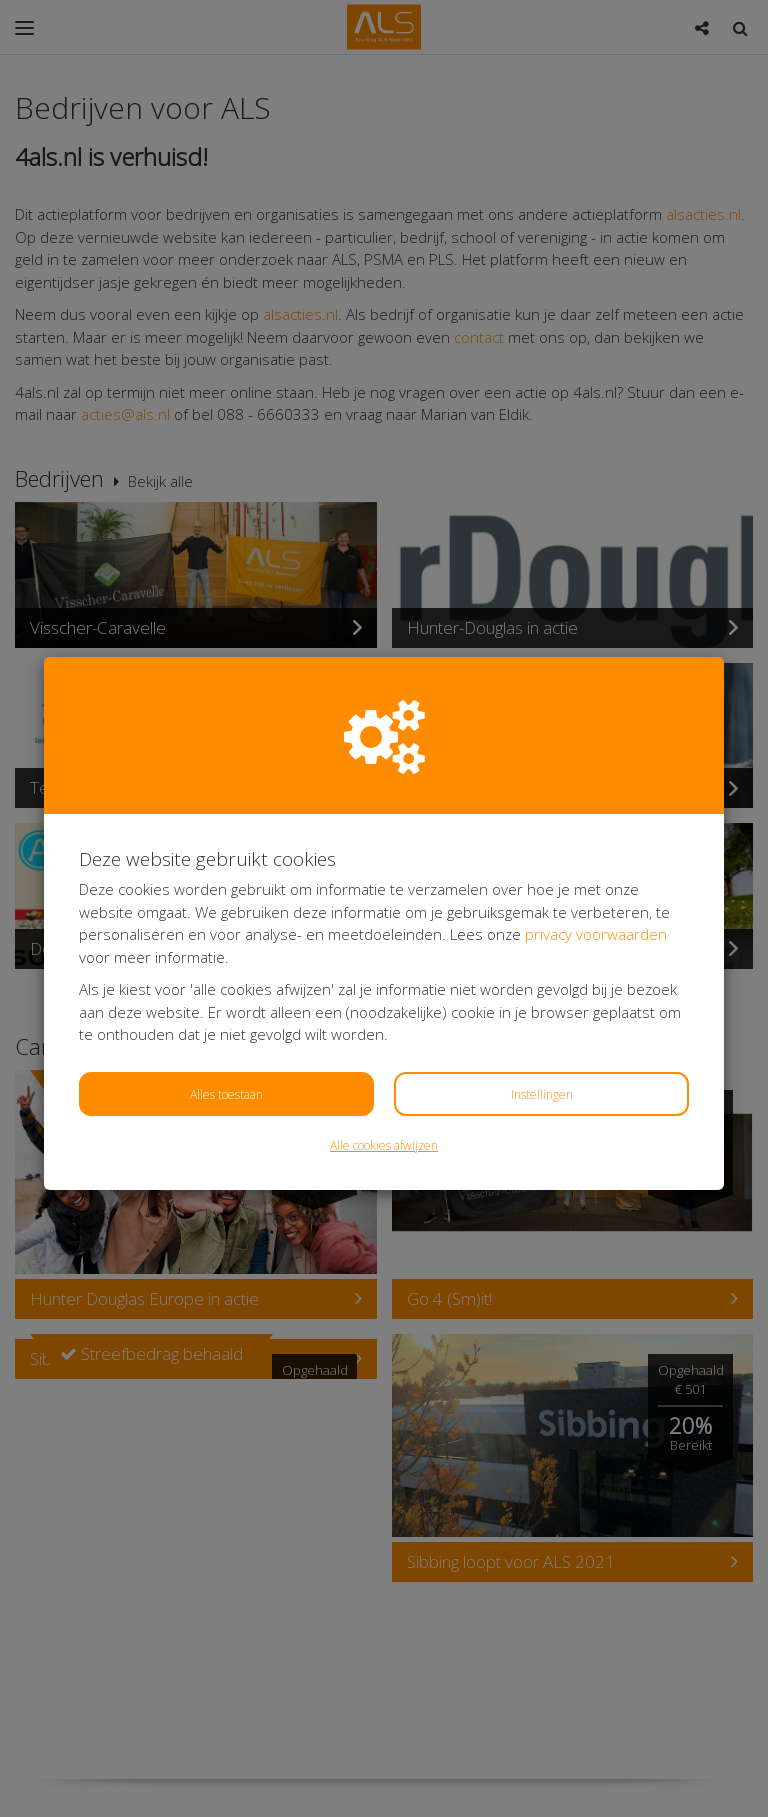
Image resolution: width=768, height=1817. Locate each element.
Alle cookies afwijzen (384, 1145)
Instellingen (542, 1094)
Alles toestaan (226, 1094)
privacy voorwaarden (596, 934)
